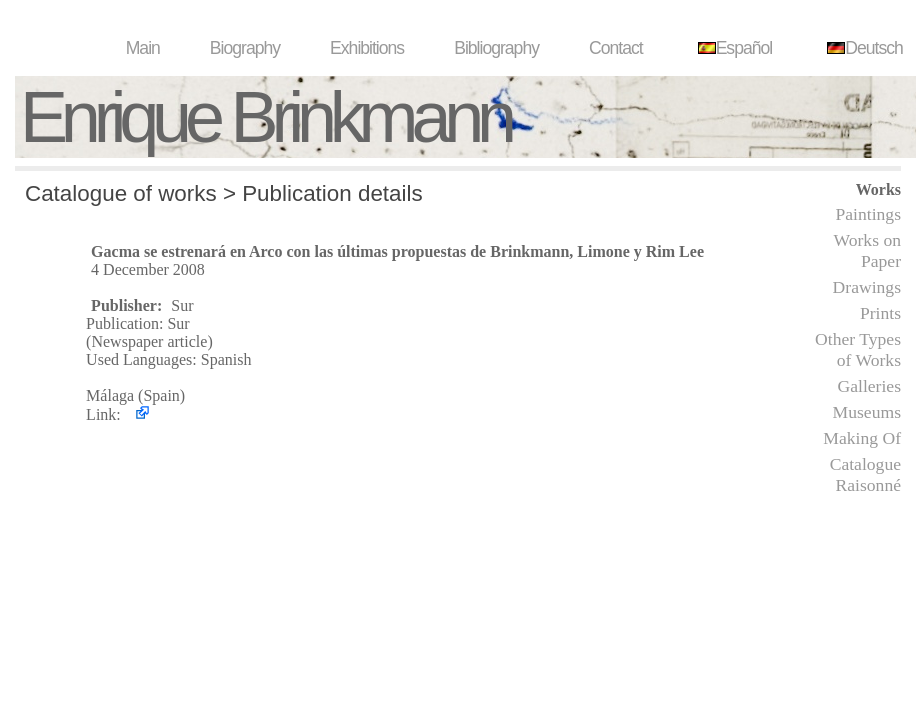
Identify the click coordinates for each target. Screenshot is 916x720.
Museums (867, 412)
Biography (245, 48)
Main (143, 48)
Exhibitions (367, 48)
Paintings (869, 214)
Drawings (867, 287)
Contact (616, 48)
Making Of (862, 438)
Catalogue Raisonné (865, 474)
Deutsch (862, 48)
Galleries (869, 386)
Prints (880, 313)
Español (733, 48)
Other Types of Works (858, 349)
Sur (182, 305)
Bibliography (496, 48)
